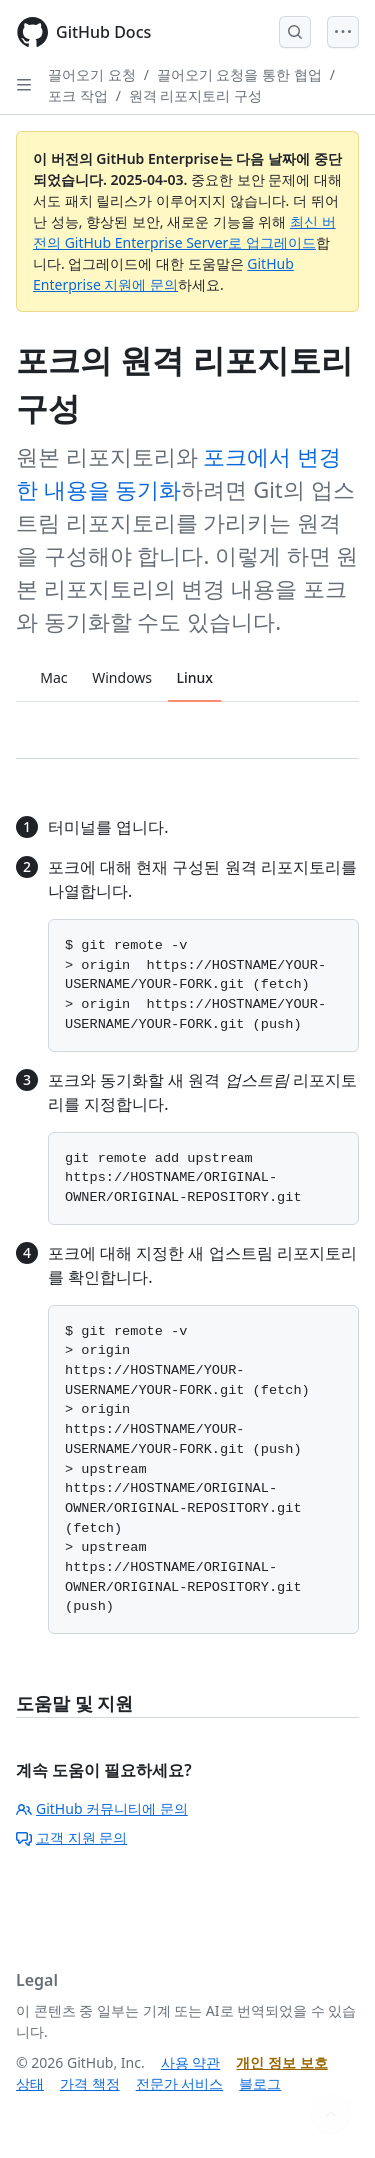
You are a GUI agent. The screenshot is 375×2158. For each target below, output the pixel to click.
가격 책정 (90, 2083)
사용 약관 (191, 2062)
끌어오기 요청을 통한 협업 (239, 74)
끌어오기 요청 (92, 74)
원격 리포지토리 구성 (195, 95)
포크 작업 (78, 95)
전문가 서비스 (180, 2083)
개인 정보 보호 (281, 2062)
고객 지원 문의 (71, 1837)
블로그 (260, 2083)
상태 (30, 2083)
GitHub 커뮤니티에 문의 (102, 1808)
